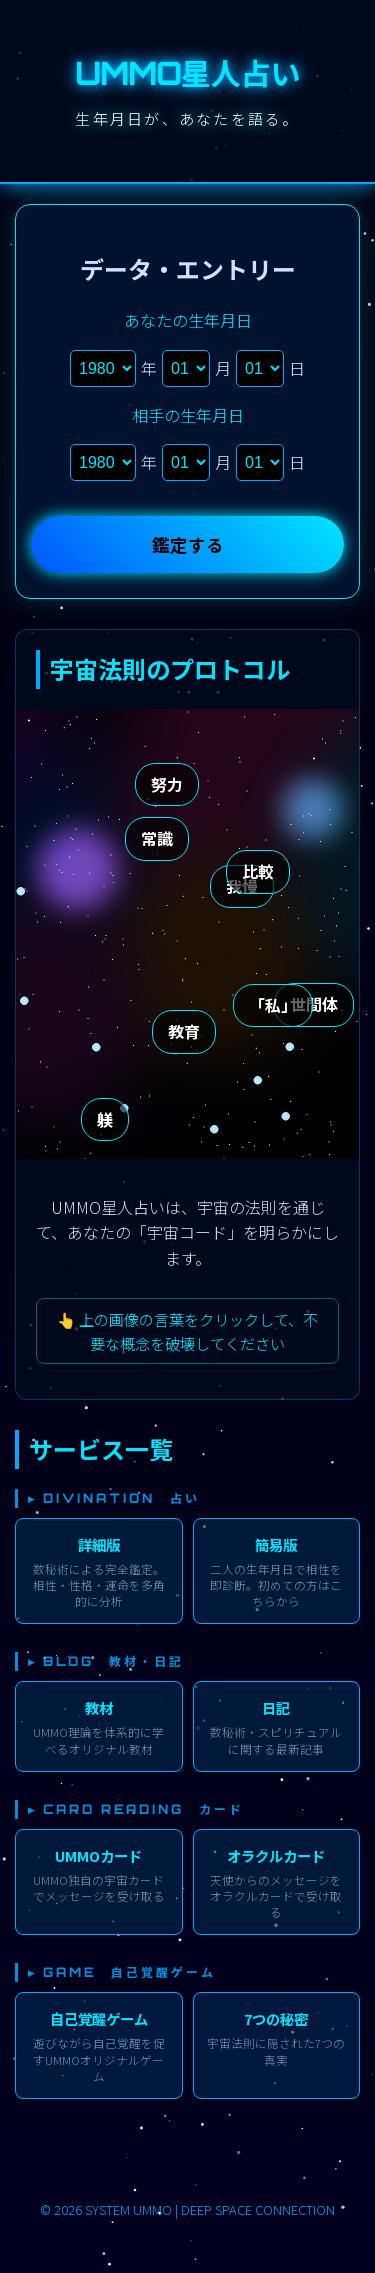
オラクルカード (276, 1855)
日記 (276, 1707)
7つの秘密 (276, 2018)
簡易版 (276, 1544)
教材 (99, 1707)
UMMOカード (98, 1855)
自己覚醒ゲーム (99, 2018)
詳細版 (99, 1544)
